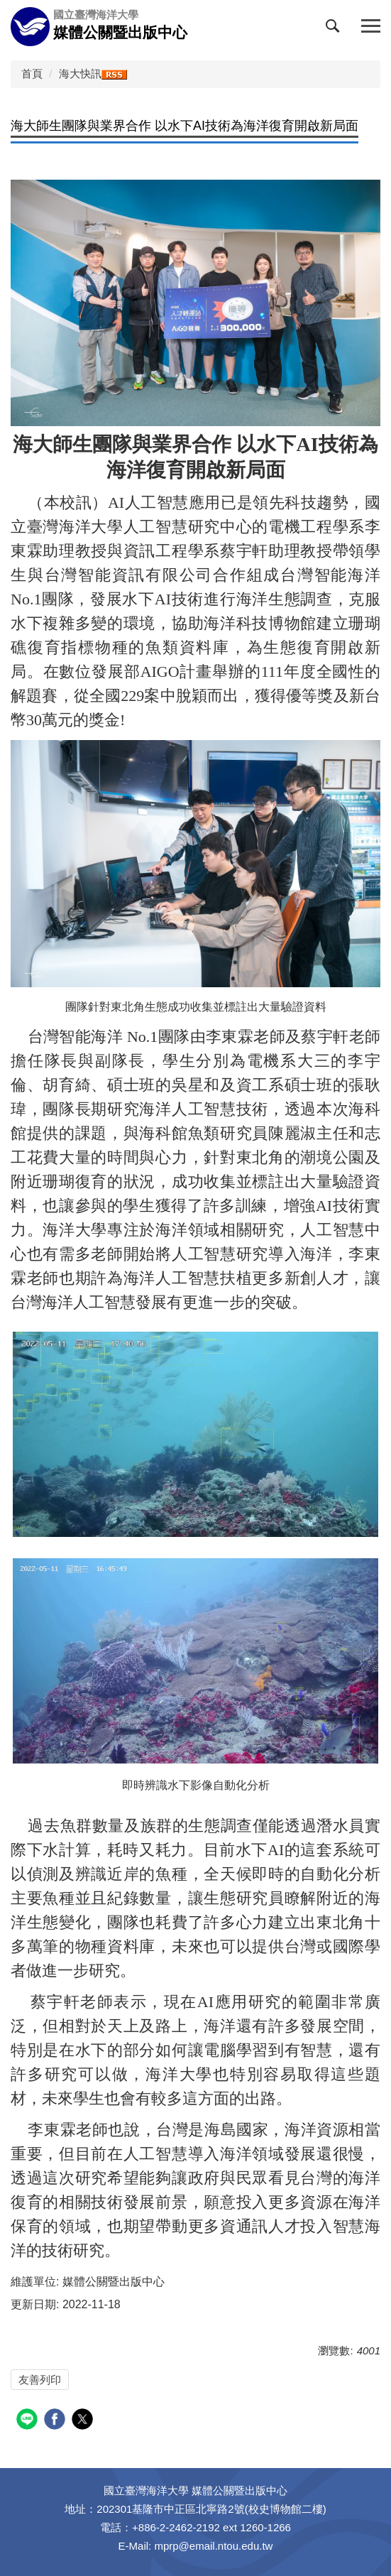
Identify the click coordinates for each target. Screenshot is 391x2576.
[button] (336, 29)
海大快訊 (80, 73)
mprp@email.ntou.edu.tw (213, 2546)
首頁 (32, 73)
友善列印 (39, 2380)
